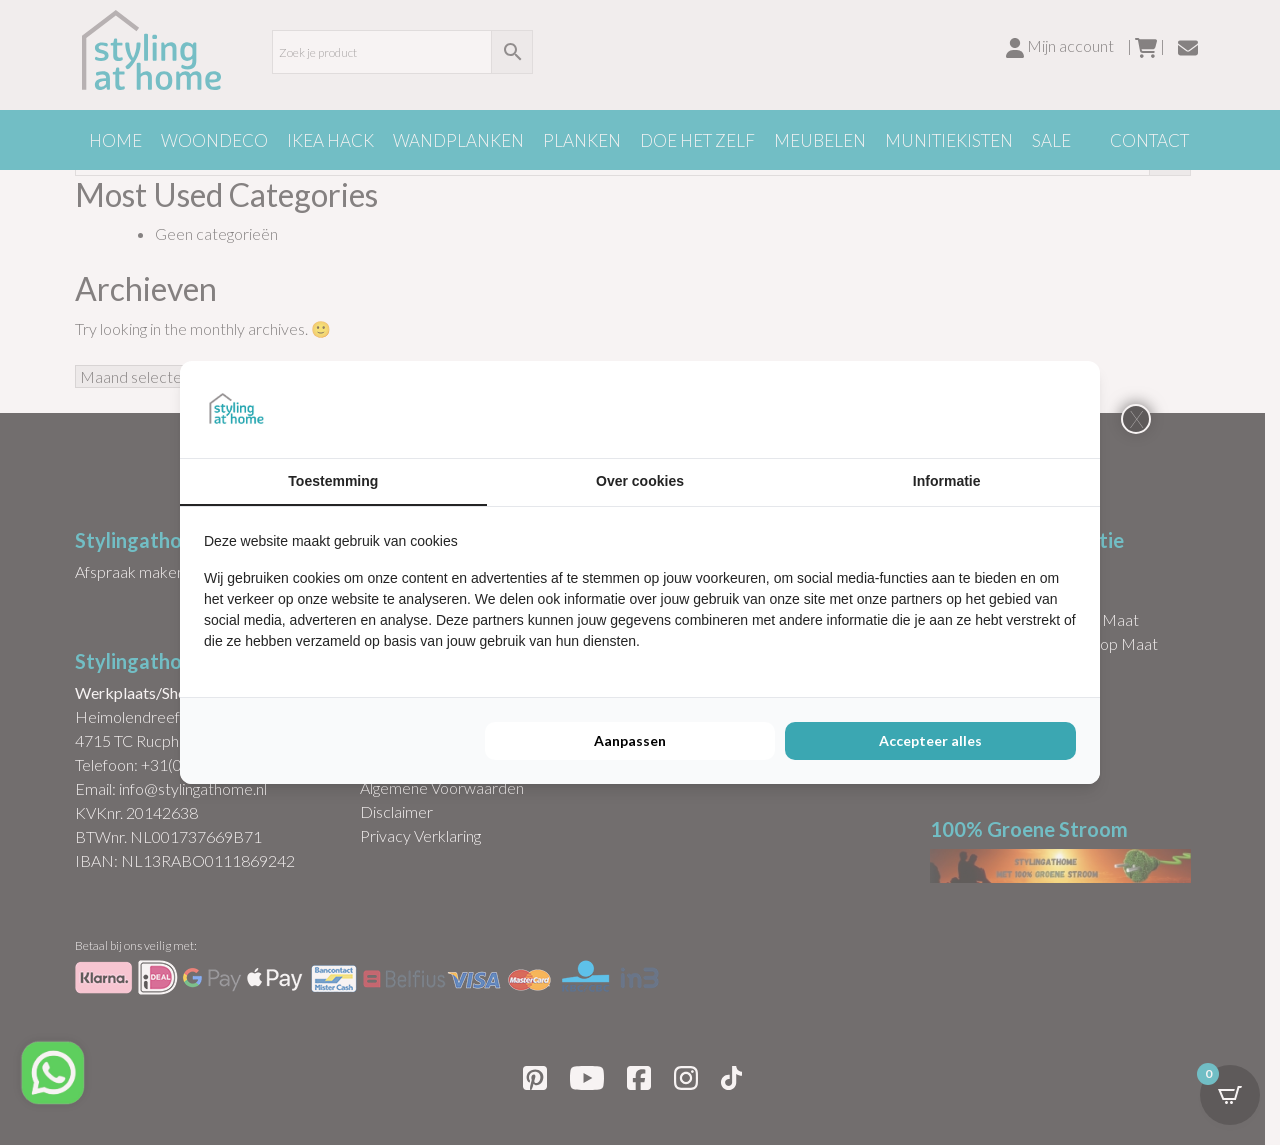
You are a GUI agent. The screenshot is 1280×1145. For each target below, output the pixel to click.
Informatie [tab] (947, 481)
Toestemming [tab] (333, 481)
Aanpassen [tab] (630, 740)
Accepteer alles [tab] (930, 740)
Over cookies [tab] (640, 481)
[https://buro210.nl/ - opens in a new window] (1001, 409)
